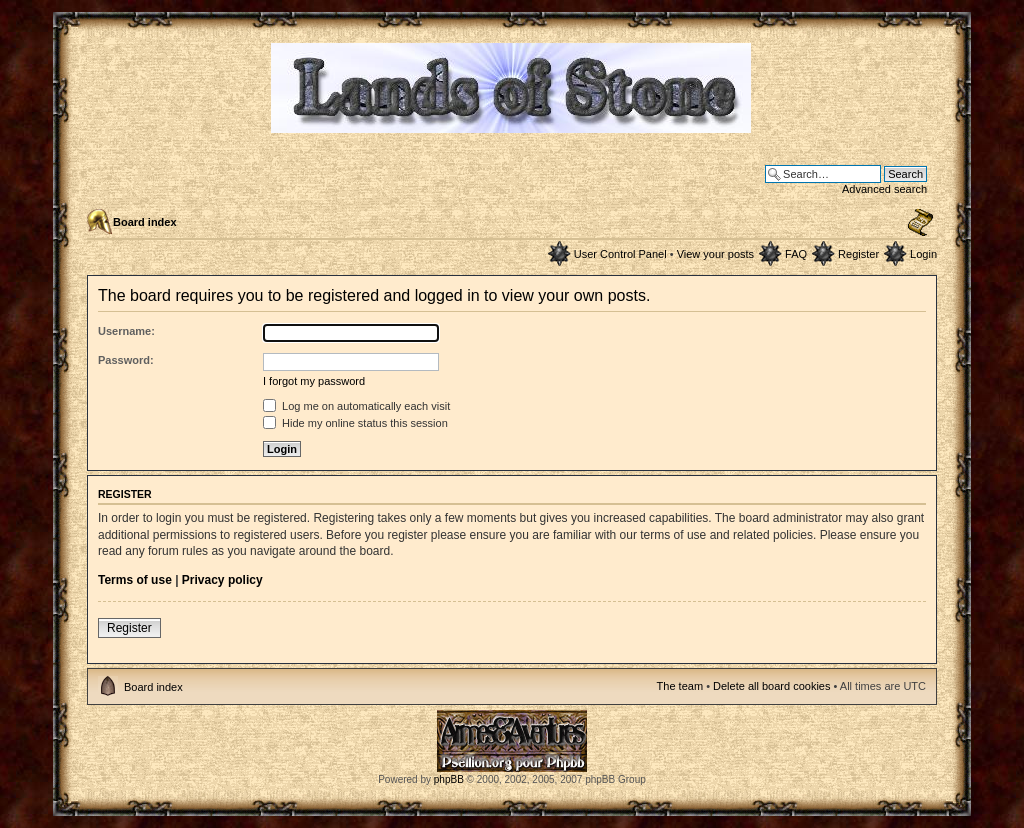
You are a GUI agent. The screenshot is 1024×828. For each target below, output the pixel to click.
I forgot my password (314, 381)
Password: (126, 360)
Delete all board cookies (771, 686)
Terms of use (135, 580)
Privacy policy (222, 580)
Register (858, 254)
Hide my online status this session (355, 423)
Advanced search (884, 189)
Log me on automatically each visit (356, 406)
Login (923, 254)
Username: (126, 331)
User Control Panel (620, 254)
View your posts (715, 254)
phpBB (449, 779)
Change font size (920, 223)
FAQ (796, 254)
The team (680, 686)
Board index (145, 222)
